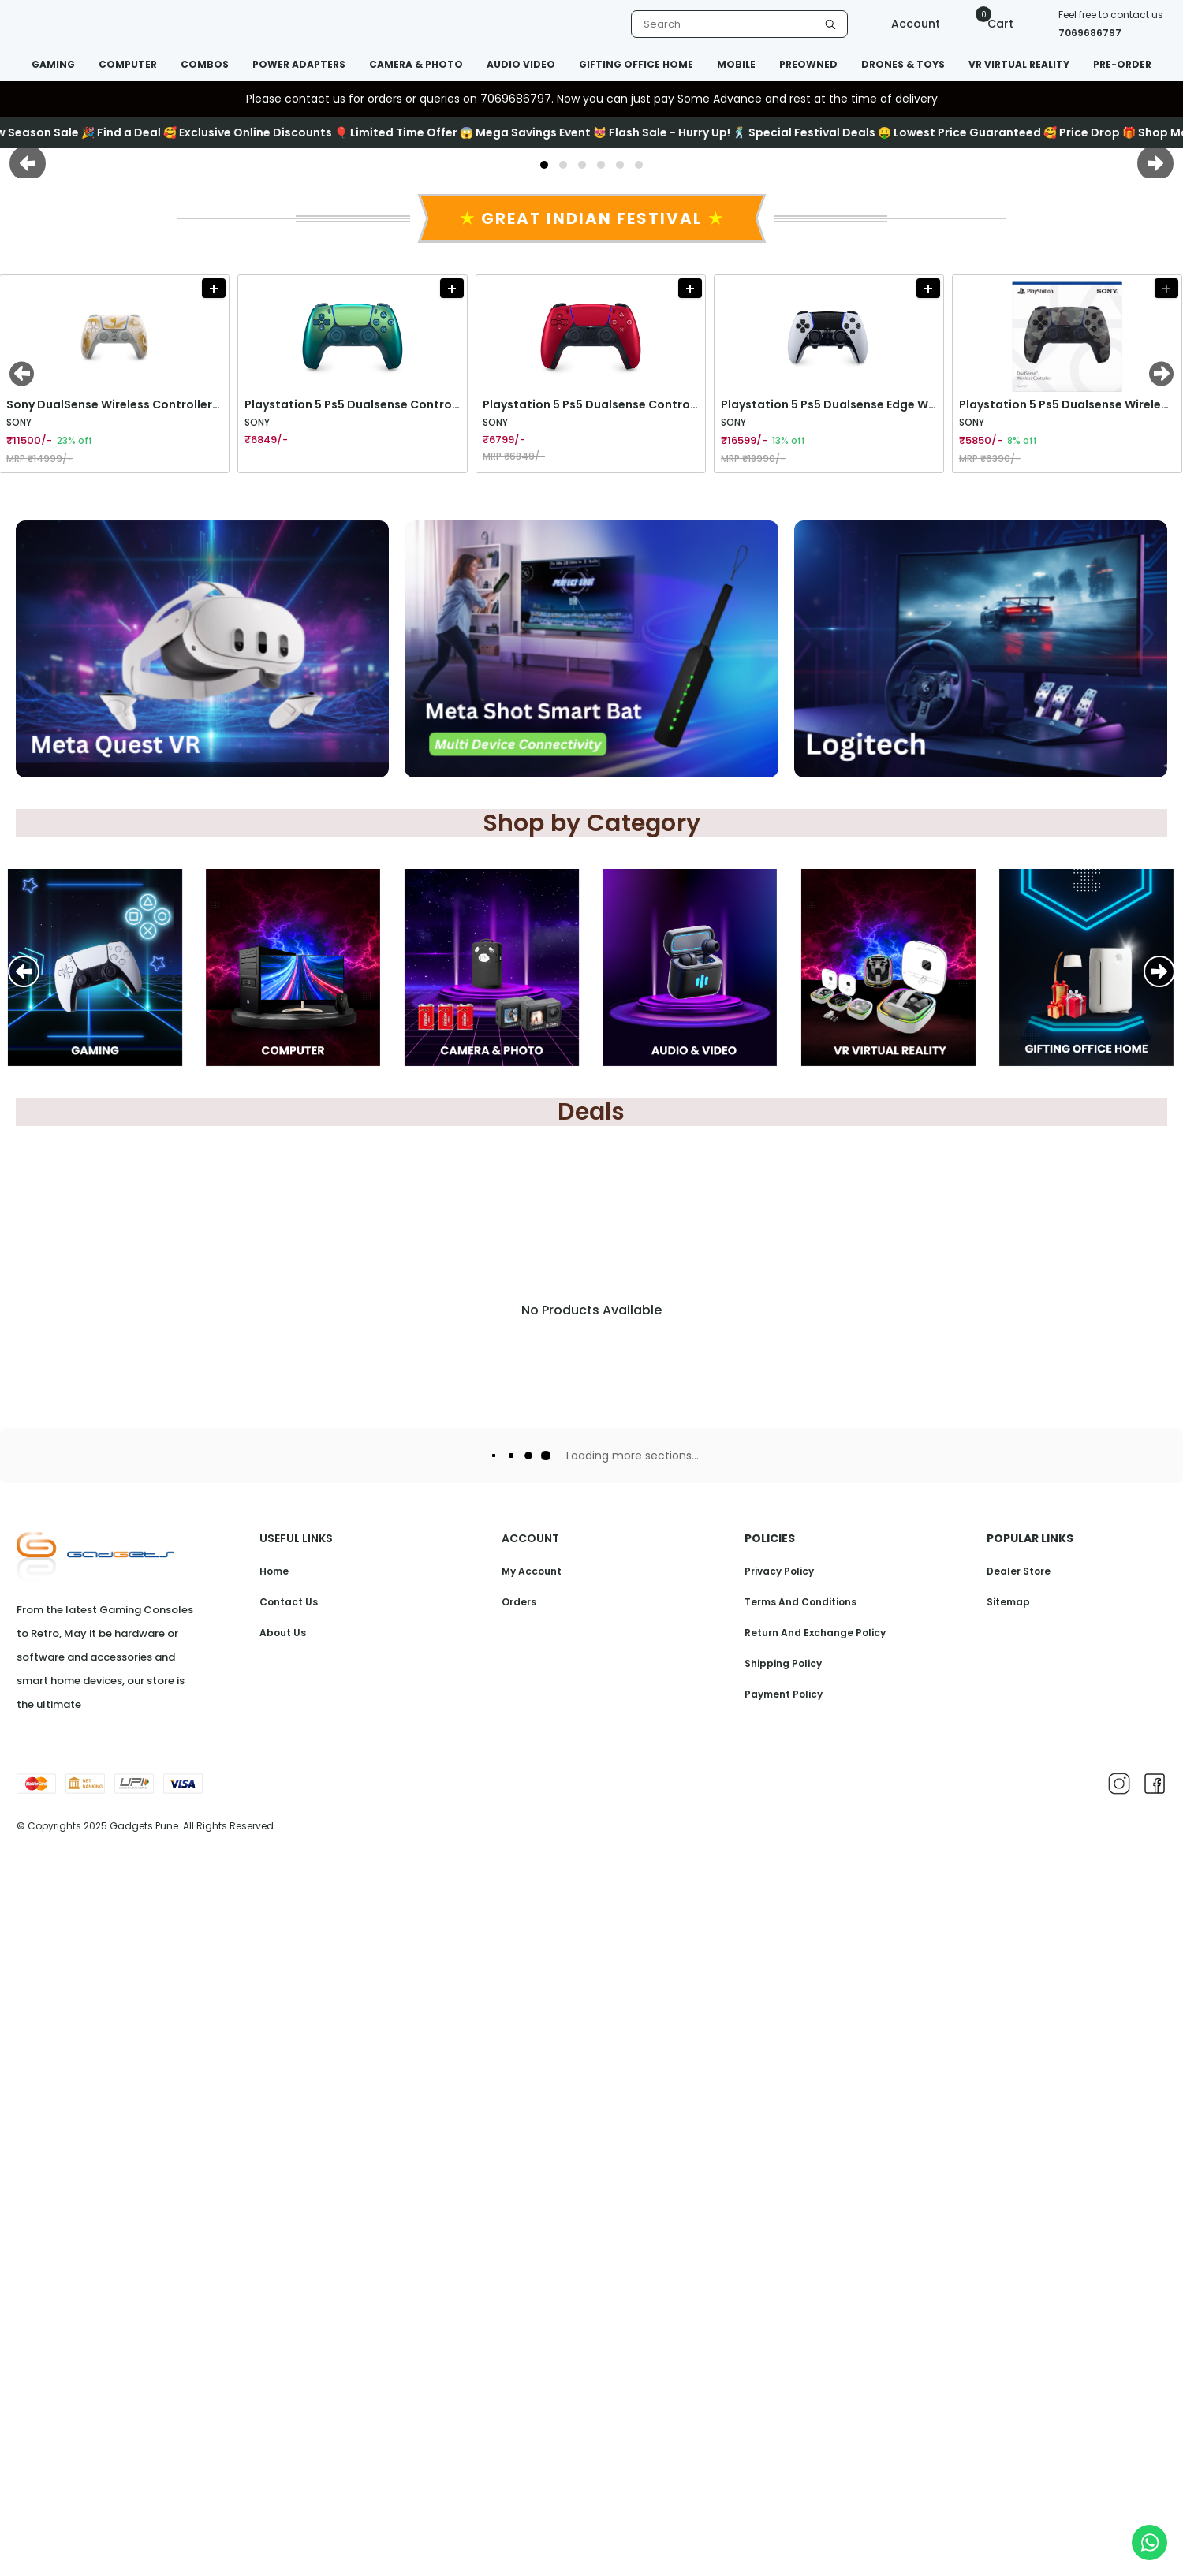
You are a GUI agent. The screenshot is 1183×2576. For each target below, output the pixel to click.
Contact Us (288, 2317)
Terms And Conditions (800, 2317)
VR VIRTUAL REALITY (1018, 64)
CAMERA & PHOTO (416, 64)
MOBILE (736, 64)
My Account (532, 2287)
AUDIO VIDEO (521, 64)
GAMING (53, 64)
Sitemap (1008, 2317)
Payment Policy (784, 2410)
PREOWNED (808, 64)
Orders (519, 2317)
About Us (282, 2348)
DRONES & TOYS (903, 64)
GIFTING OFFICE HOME (636, 64)
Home (274, 2287)
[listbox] (739, 24)
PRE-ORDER (1122, 64)
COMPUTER (128, 64)
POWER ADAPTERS (298, 64)
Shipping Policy (783, 2379)
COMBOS (205, 64)
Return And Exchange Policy (815, 2348)
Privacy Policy (779, 2287)
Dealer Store (1019, 2287)
